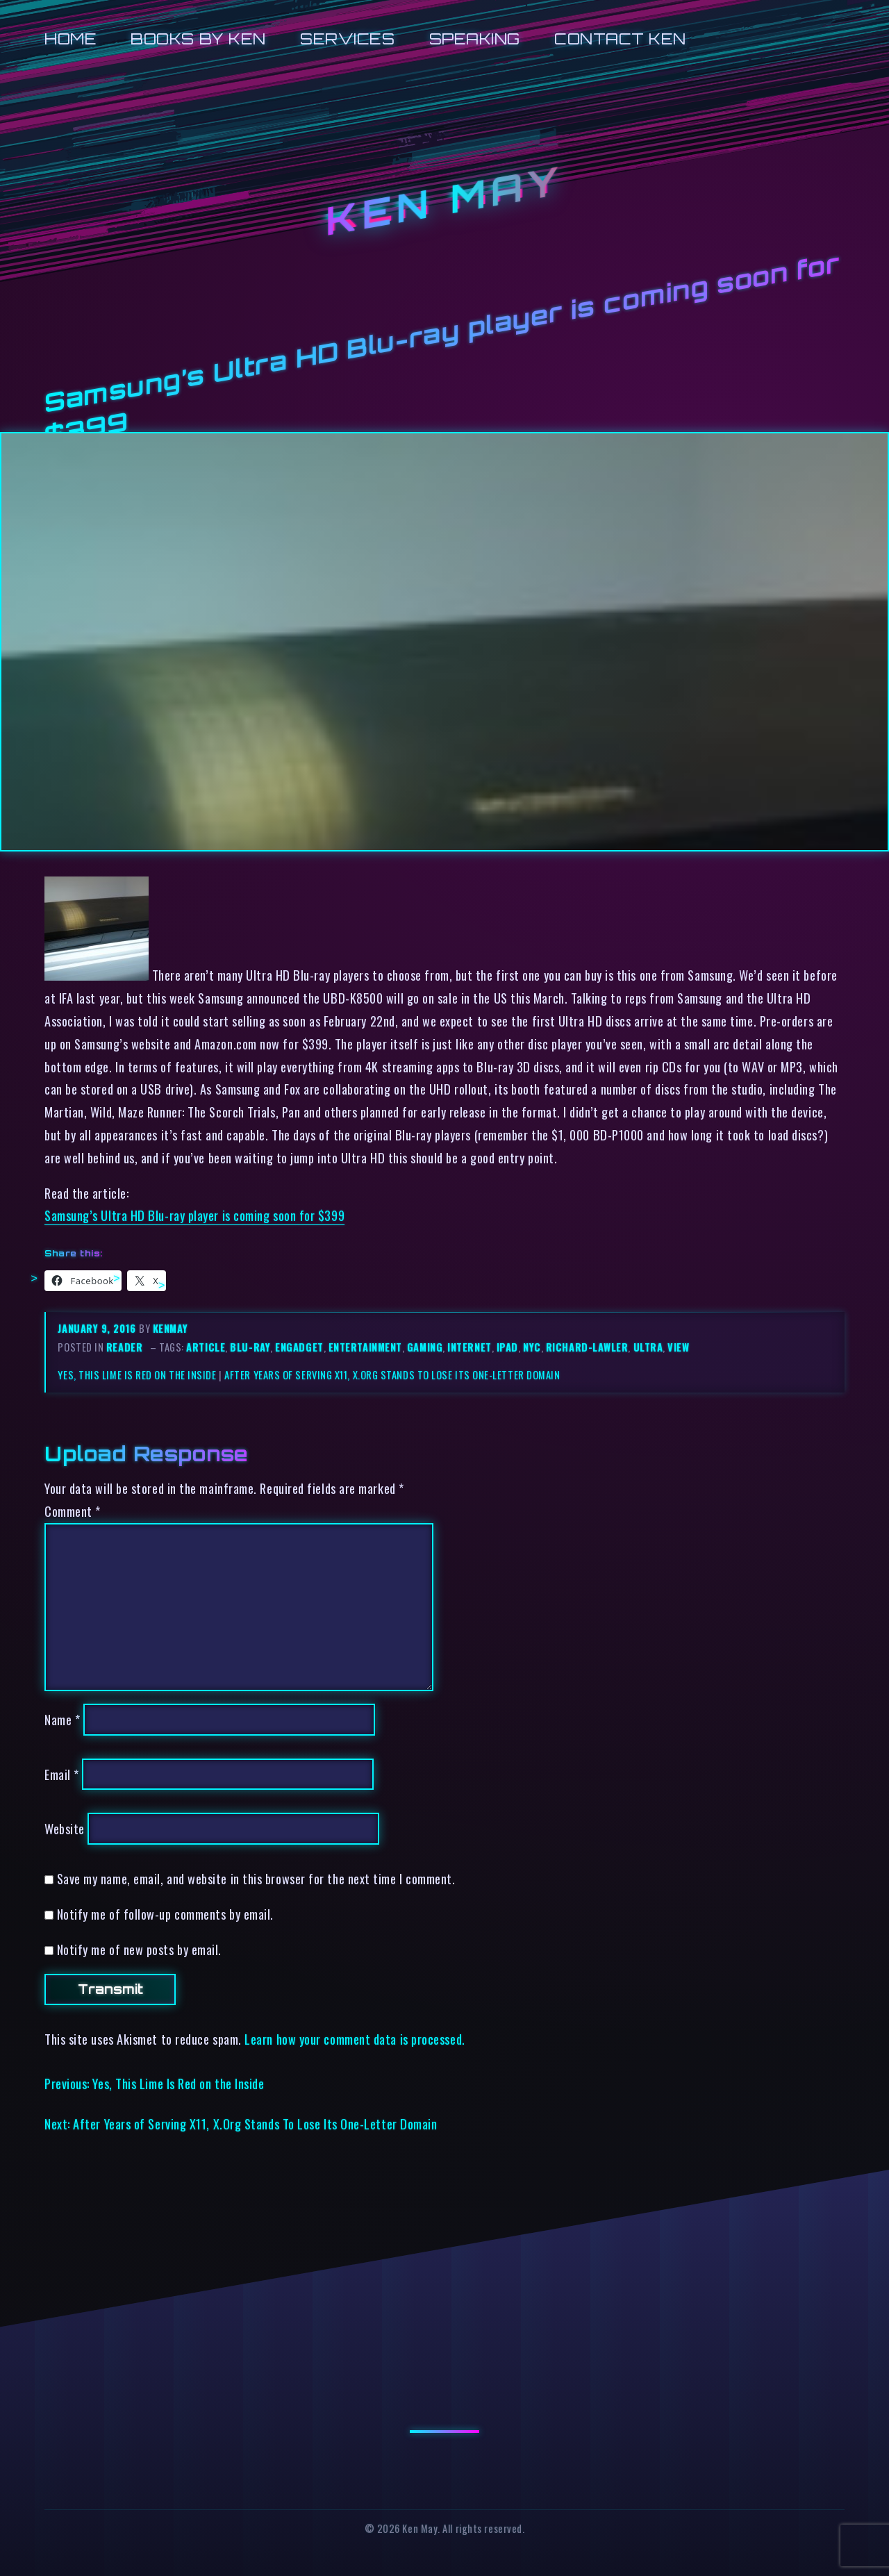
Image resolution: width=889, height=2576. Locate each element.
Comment (72, 1511)
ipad (507, 1347)
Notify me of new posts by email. (139, 1949)
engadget (299, 1347)
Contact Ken (620, 38)
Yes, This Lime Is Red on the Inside (137, 1375)
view (678, 1347)
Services (347, 38)
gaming (424, 1347)
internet (469, 1347)
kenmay (170, 1328)
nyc (532, 1347)
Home (70, 38)
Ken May (444, 200)
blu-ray (250, 1347)
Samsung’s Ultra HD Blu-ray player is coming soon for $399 (194, 1215)
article (205, 1347)
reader (124, 1347)
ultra (648, 1347)
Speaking (474, 38)
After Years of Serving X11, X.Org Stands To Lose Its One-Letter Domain (392, 1375)
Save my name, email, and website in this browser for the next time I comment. (256, 1878)
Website (64, 1828)
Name (62, 1719)
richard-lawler (587, 1347)
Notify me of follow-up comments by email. (165, 1913)
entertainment (365, 1347)
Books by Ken (198, 38)
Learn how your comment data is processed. (354, 2038)
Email (61, 1774)
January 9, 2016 (98, 1328)
